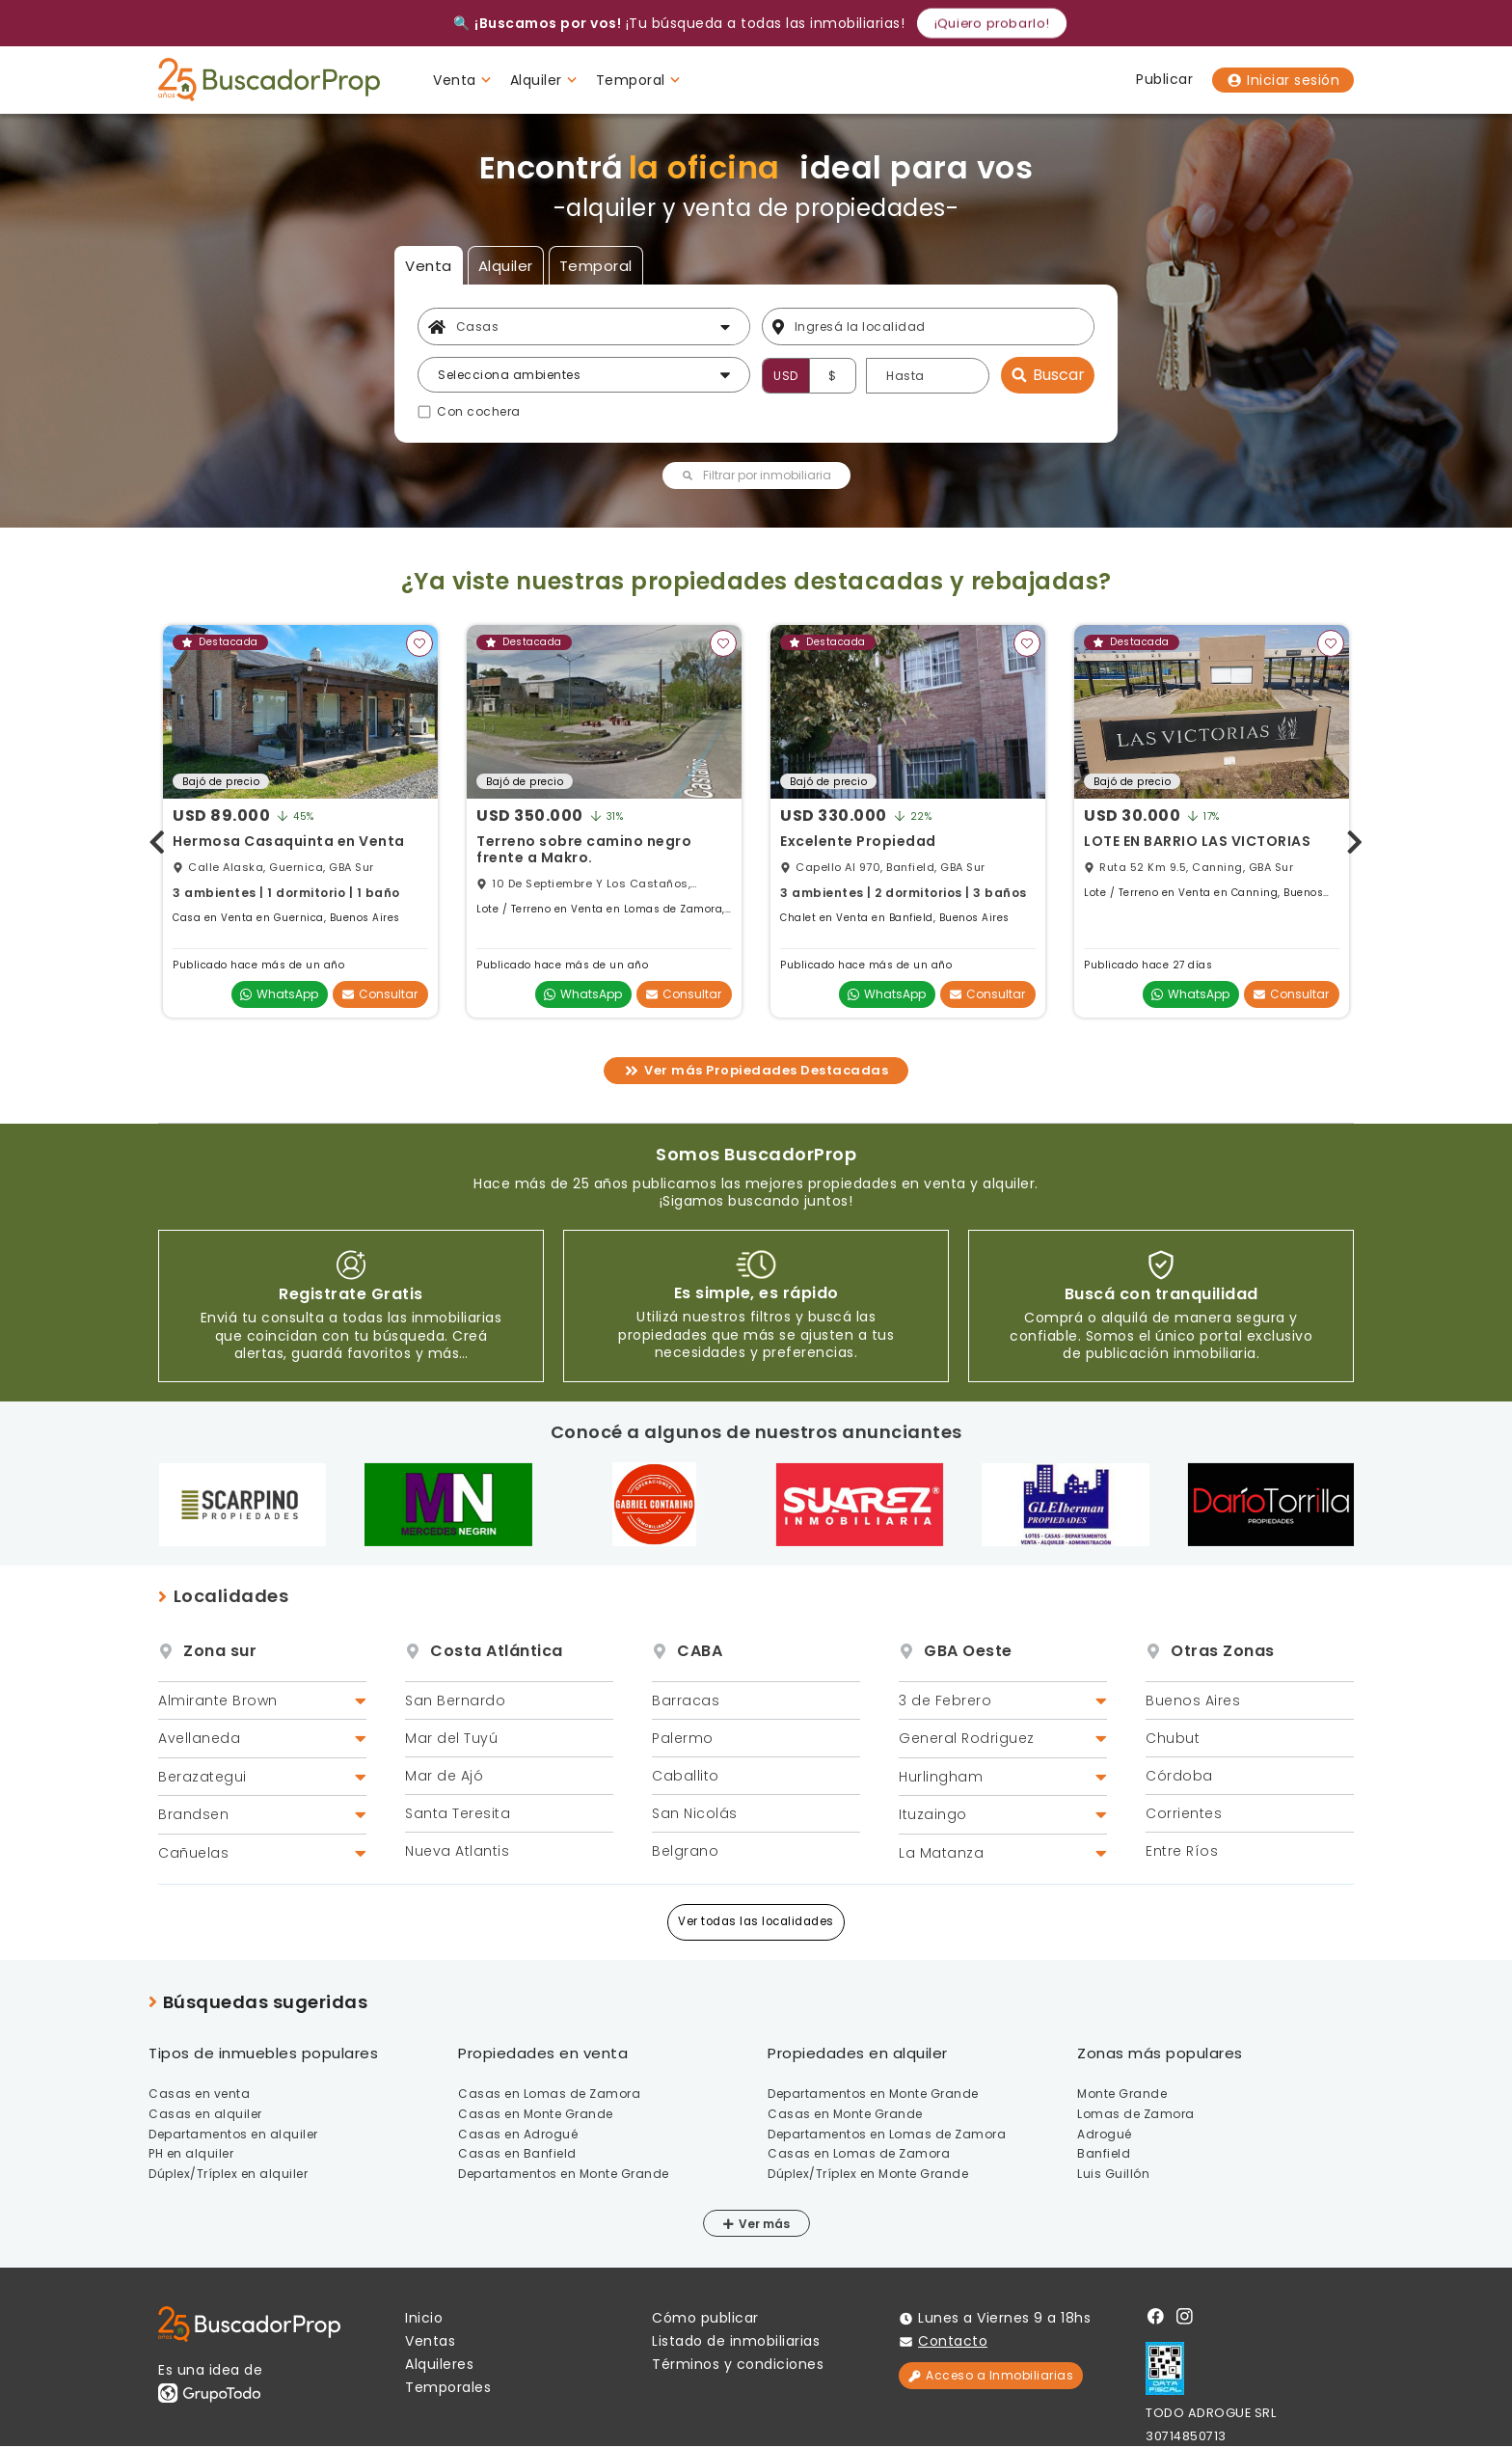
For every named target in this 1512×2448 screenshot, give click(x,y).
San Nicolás (695, 1813)
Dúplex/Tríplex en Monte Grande (868, 2173)
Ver (743, 2224)
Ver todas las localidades (756, 1921)
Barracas (685, 1700)
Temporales (448, 2387)
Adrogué (1104, 2134)
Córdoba (1179, 1775)
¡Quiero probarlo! (991, 22)
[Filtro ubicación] (939, 326)
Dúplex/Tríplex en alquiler (228, 2173)
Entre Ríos (1182, 1851)
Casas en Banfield (517, 2153)
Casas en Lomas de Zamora (549, 2093)
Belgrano (685, 1851)
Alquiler (505, 266)
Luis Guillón (1113, 2173)
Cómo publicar (705, 2317)
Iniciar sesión (1283, 80)
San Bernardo (455, 1700)
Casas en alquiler (205, 2114)
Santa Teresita (457, 1813)
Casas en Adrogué (518, 2134)
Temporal (596, 266)
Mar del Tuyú (451, 1738)
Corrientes (1184, 1813)
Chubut (1173, 1738)
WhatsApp (279, 994)
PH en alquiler (190, 2153)
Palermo (683, 1738)
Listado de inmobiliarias (736, 2341)
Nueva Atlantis (457, 1851)
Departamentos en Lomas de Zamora (887, 2134)
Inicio (424, 2317)
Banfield (1103, 2153)
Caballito (685, 1775)
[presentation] (157, 838)
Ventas (430, 2341)
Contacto (952, 2341)
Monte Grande (1122, 2093)
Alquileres (439, 2364)
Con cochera (479, 412)
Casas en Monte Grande (535, 2114)
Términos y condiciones (738, 2364)
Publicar (1164, 79)
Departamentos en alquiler (233, 2134)
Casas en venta (199, 2093)
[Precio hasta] (927, 376)
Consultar (380, 994)
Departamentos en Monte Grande (563, 2173)
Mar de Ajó (444, 1775)
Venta (428, 266)
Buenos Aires (1193, 1700)
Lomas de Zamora (1136, 2114)
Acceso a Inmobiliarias (990, 2375)
